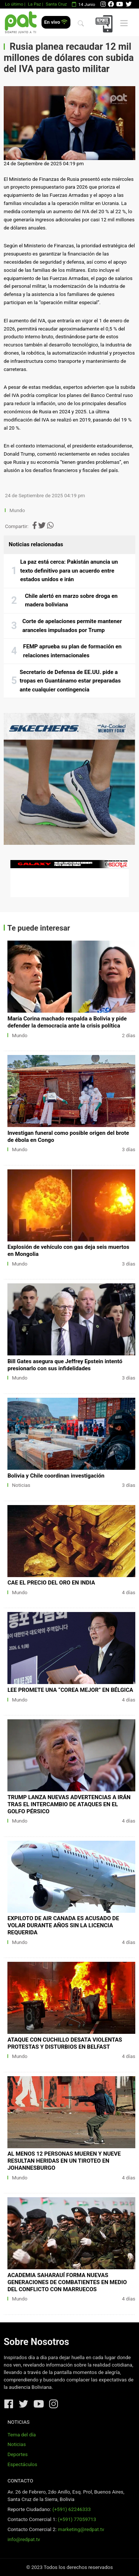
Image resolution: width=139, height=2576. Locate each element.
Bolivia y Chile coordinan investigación (56, 1475)
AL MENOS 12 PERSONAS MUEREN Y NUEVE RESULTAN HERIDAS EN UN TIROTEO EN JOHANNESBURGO (64, 2160)
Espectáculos (22, 2464)
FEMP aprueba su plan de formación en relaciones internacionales (72, 651)
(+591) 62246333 (71, 2509)
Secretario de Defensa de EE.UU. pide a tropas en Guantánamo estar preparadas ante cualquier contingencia (70, 681)
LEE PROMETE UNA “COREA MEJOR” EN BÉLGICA (70, 1690)
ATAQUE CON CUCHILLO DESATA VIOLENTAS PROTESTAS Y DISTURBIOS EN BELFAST (64, 2043)
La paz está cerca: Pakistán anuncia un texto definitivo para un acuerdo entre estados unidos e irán (69, 570)
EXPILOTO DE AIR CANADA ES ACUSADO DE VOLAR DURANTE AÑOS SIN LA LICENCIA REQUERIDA (63, 1925)
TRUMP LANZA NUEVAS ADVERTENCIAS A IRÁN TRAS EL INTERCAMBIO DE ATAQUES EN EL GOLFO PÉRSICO (68, 1804)
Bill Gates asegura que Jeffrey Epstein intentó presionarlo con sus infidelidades (64, 1365)
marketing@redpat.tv (81, 2529)
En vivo (55, 22)
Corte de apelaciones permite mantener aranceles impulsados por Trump (72, 626)
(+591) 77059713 (77, 2519)
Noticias (21, 1485)
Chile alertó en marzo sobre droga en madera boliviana (71, 600)
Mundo (17, 510)
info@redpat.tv (23, 2539)
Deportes (17, 2454)
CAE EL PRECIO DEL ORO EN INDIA (51, 1582)
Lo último (14, 4)
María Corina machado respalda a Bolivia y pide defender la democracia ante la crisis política (67, 1022)
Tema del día (21, 2434)
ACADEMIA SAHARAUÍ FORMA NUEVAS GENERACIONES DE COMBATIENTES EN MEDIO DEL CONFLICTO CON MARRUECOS (67, 2282)
